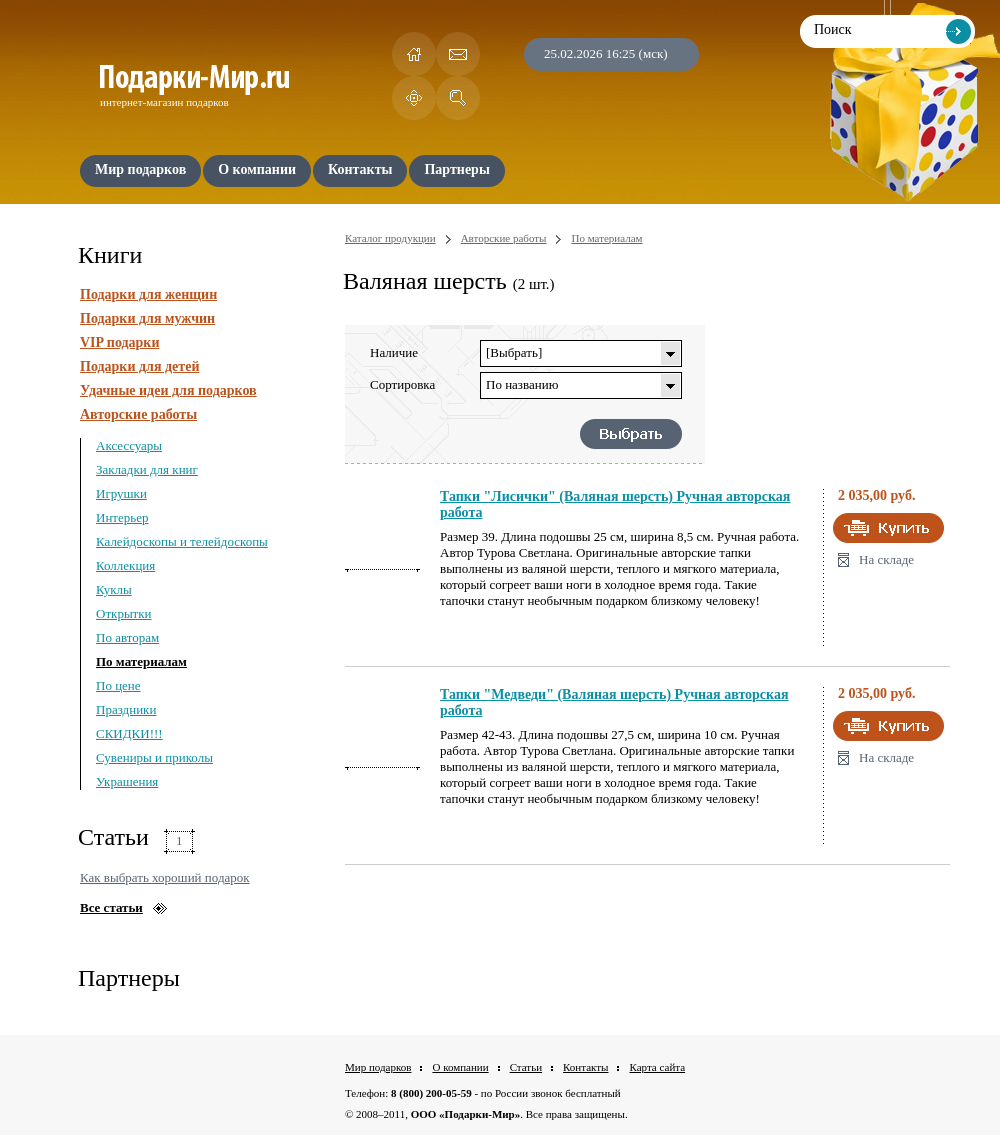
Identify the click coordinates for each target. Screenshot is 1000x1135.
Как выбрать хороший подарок (165, 877)
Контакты (585, 1067)
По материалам (141, 661)
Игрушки (121, 493)
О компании (460, 1067)
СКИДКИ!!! (129, 733)
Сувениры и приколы (154, 757)
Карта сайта (657, 1067)
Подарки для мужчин (147, 318)
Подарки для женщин (148, 294)
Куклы (114, 589)
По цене (118, 685)
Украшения (127, 781)
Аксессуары (129, 445)
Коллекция (125, 565)
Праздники (126, 709)
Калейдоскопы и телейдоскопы (182, 541)
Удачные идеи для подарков (168, 390)
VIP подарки (120, 342)
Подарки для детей (139, 366)
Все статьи (111, 907)
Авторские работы (138, 414)
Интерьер (122, 517)
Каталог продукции (390, 238)
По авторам (127, 637)
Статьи (526, 1067)
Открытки (124, 613)
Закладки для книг (147, 469)
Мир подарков (378, 1067)
